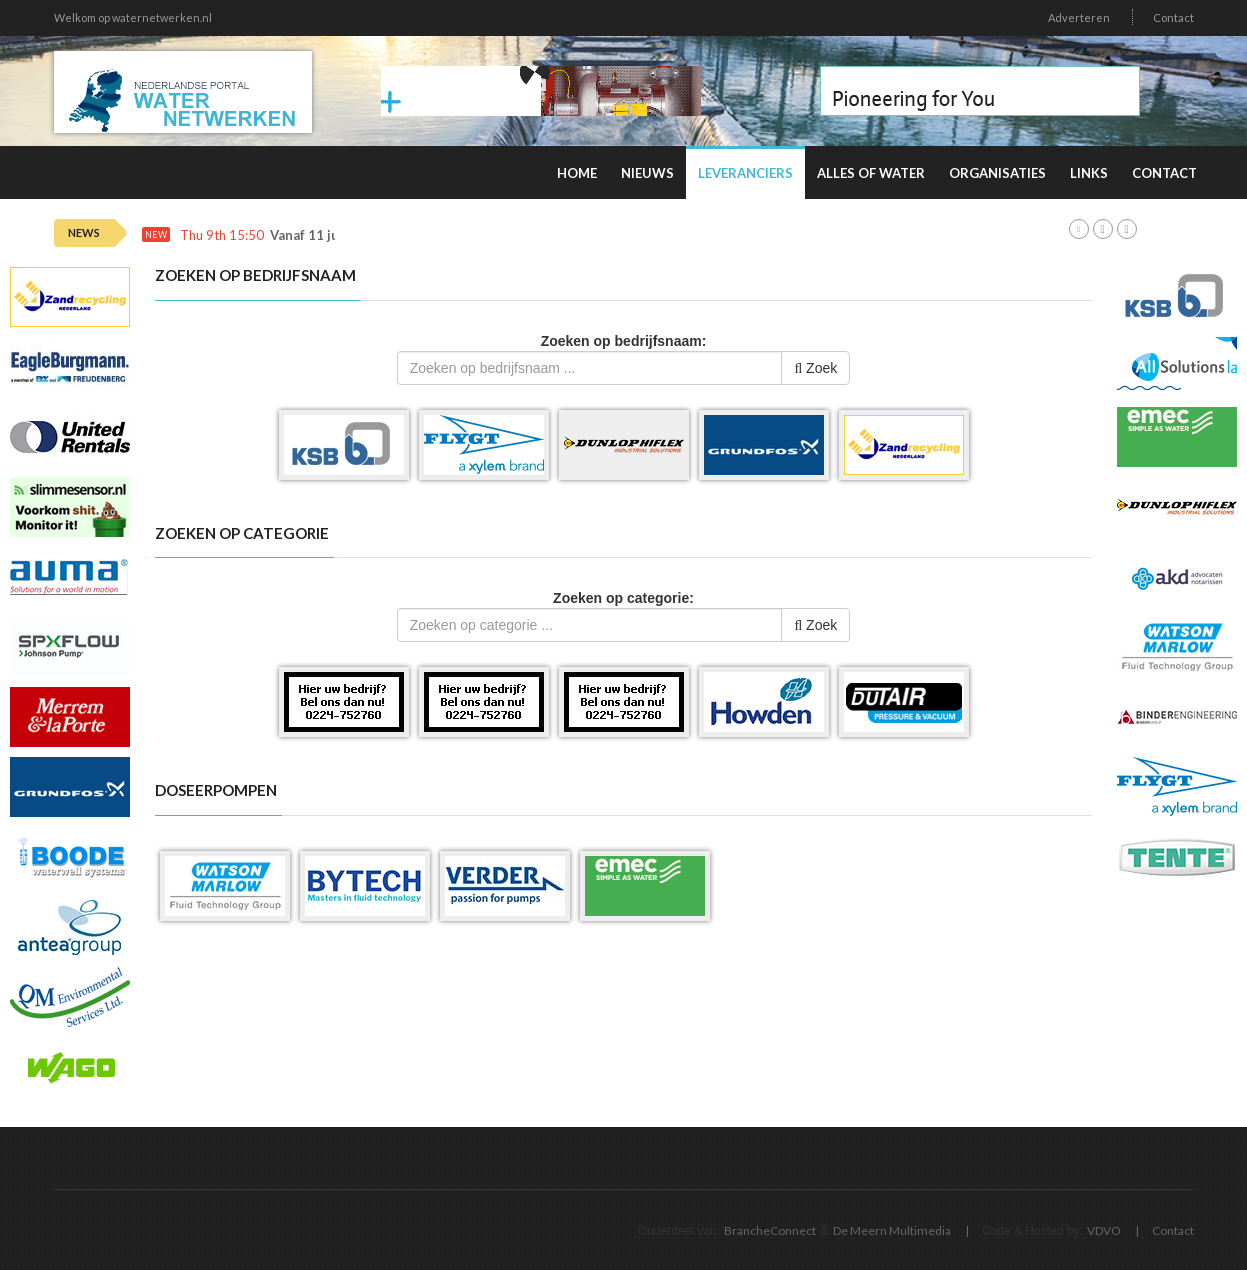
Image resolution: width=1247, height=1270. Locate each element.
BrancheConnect (770, 1230)
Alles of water (871, 173)
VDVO (1104, 1230)
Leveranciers (745, 173)
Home (577, 173)
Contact (1173, 17)
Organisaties (997, 173)
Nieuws (647, 173)
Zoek (815, 368)
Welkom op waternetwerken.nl (133, 17)
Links (1089, 173)
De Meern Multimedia (892, 1230)
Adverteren (1079, 17)
